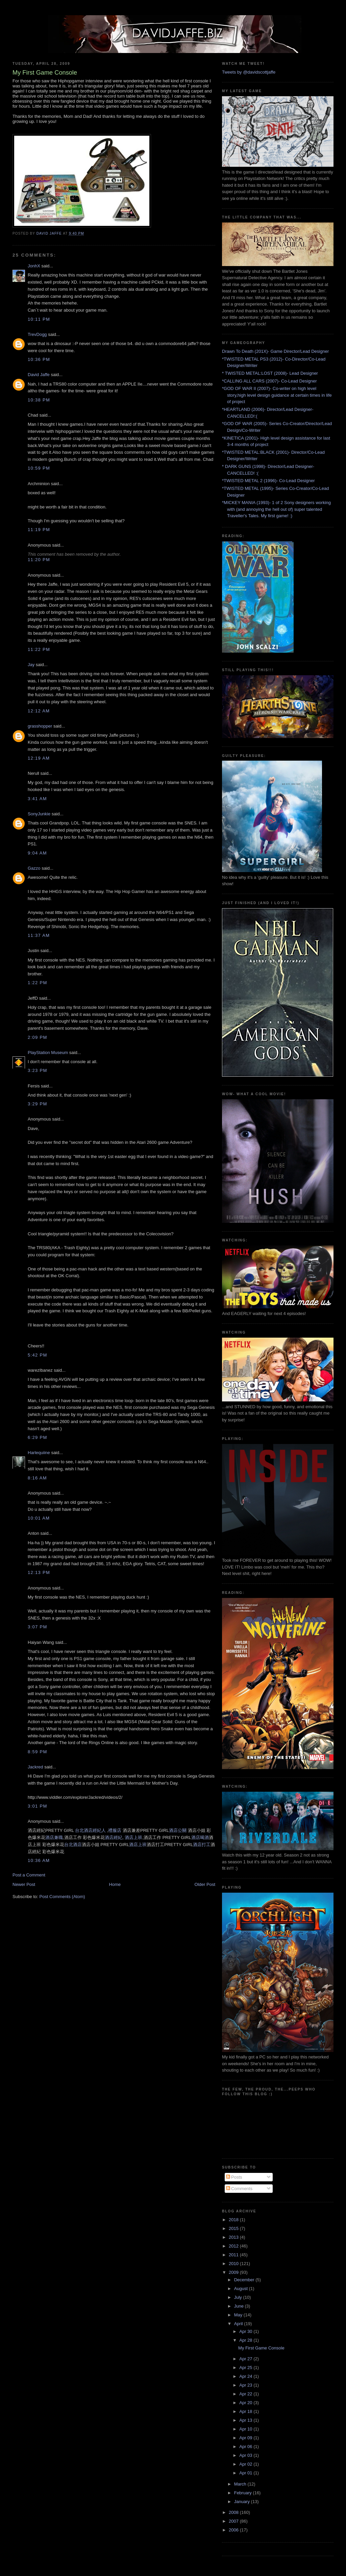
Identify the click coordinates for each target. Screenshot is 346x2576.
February (243, 2492)
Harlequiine (39, 1452)
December (245, 2279)
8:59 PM (37, 1751)
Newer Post (24, 1884)
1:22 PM (37, 982)
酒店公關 (178, 1830)
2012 (234, 2246)
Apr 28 (246, 2340)
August (241, 2288)
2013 (234, 2237)
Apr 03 (246, 2455)
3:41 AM (37, 798)
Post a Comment (29, 1874)
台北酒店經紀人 (90, 1830)
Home (115, 1884)
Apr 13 (246, 2420)
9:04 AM (37, 853)
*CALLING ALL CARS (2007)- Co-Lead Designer (269, 381)
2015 (234, 2228)
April (239, 2323)
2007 (234, 2521)
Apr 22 (246, 2393)
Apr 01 (246, 2472)
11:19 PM (39, 529)
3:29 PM (37, 1103)
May (239, 2314)
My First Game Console (261, 2347)
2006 (234, 2529)
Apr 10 (246, 2429)
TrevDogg (37, 334)
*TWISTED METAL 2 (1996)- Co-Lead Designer (268, 480)
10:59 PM (39, 468)
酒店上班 (133, 1837)
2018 (234, 2219)
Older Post (205, 1884)
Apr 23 (246, 2385)
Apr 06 (246, 2446)
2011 (234, 2254)
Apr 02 (246, 2464)
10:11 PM (39, 319)
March (241, 2484)
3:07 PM (37, 1626)
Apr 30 (246, 2331)
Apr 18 (246, 2411)
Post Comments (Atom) (62, 1896)
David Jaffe (39, 374)
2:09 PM (37, 1037)
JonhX (34, 265)
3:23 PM (37, 1070)
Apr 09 (246, 2437)
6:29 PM (37, 1437)
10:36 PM (39, 359)
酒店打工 (202, 1844)
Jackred (35, 1766)
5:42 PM (37, 1355)
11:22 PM (39, 649)
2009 (234, 2272)
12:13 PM (39, 1572)
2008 (234, 2512)
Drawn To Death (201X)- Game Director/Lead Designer (275, 351)
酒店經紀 (113, 1837)
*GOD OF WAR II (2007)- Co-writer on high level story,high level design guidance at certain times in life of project (277, 395)
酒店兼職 (54, 1837)
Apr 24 (246, 2376)
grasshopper (40, 726)
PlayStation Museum (48, 1052)
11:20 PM (39, 559)
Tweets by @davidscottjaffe (248, 72)
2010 (234, 2263)
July (238, 2297)
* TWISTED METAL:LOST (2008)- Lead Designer (270, 373)
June (239, 2306)
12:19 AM (39, 758)
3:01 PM (37, 1806)
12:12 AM (39, 710)
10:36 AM (39, 1860)
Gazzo (34, 868)
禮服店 (114, 1830)
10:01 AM (39, 1518)
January (242, 2501)
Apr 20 (246, 2402)
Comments (239, 2188)
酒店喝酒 (200, 1837)
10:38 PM (39, 399)
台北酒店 (73, 1844)
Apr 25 (246, 2367)
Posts (234, 2177)
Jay (31, 664)
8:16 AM (37, 1477)
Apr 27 (246, 2358)
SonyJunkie (39, 813)
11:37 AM (39, 935)
